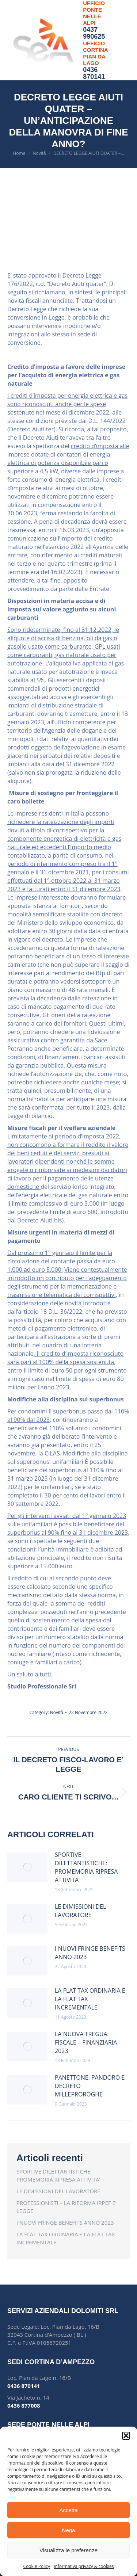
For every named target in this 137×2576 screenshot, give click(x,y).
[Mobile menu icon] (122, 40)
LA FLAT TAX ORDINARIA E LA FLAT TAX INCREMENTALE (90, 1999)
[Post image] (27, 1867)
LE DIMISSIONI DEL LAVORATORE (80, 1911)
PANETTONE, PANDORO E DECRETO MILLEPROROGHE (90, 2085)
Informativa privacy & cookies (84, 2566)
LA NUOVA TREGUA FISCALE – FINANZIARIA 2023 (86, 2042)
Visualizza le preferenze (68, 2550)
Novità (56, 1712)
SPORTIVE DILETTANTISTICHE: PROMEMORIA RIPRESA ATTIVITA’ (86, 1867)
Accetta (68, 2510)
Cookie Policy (36, 2566)
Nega (68, 2530)
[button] (126, 2435)
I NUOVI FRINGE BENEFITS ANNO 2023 (90, 1953)
